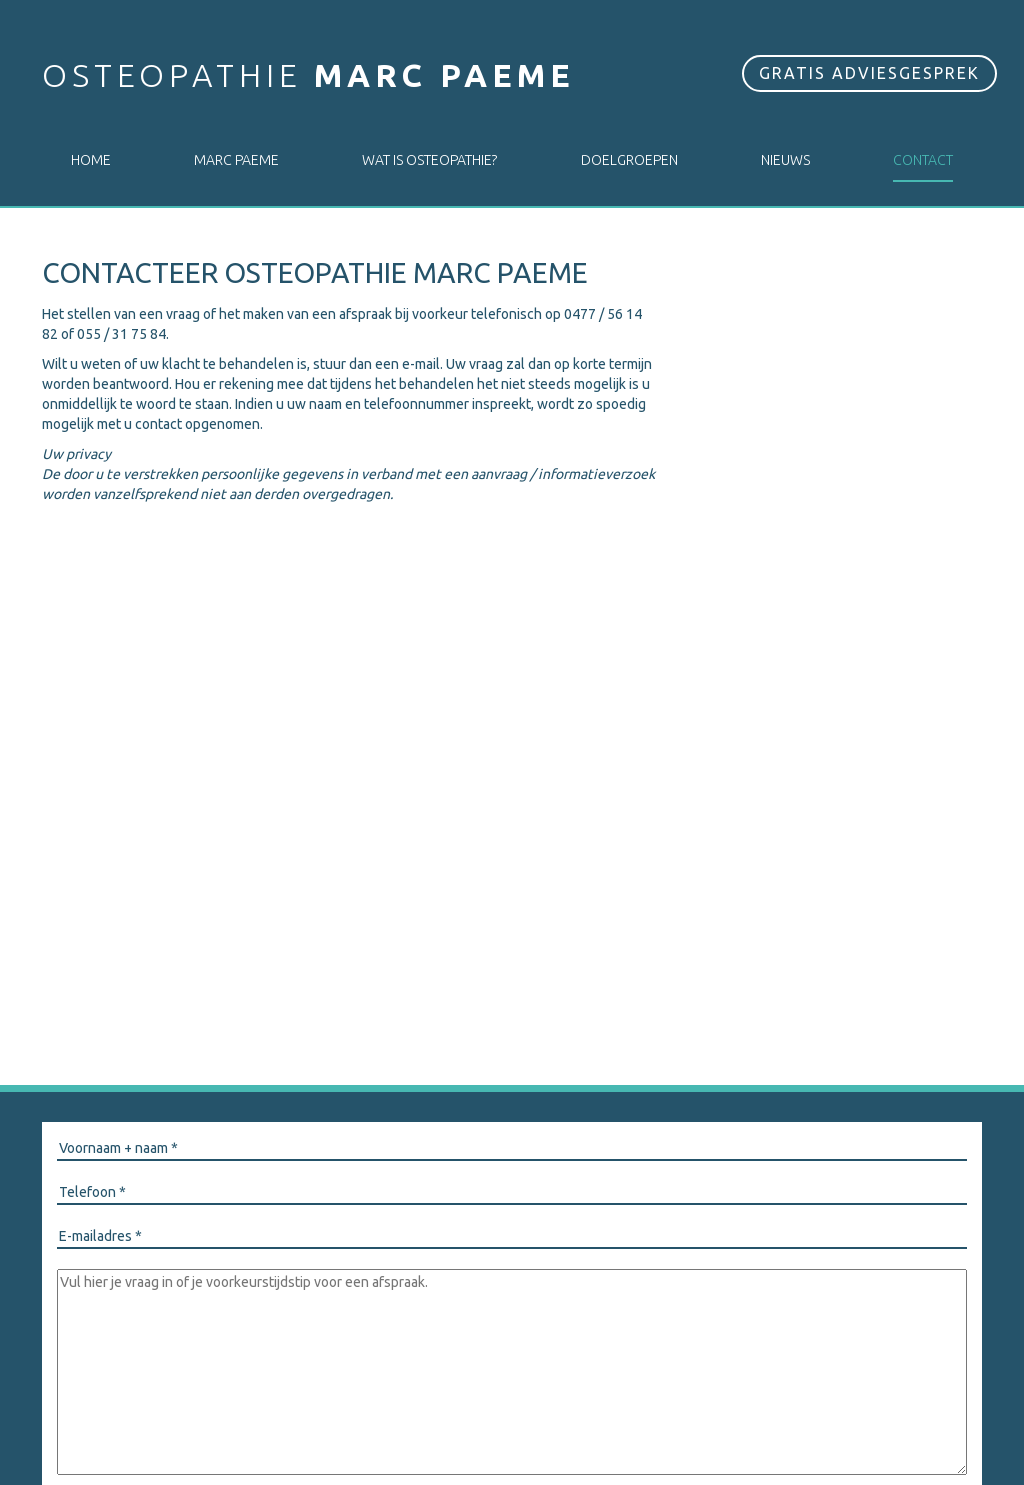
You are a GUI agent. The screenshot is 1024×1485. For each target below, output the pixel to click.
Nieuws (785, 160)
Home (91, 160)
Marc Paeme (236, 160)
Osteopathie (308, 75)
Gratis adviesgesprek (869, 73)
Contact (923, 160)
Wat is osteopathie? (429, 160)
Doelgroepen (629, 160)
